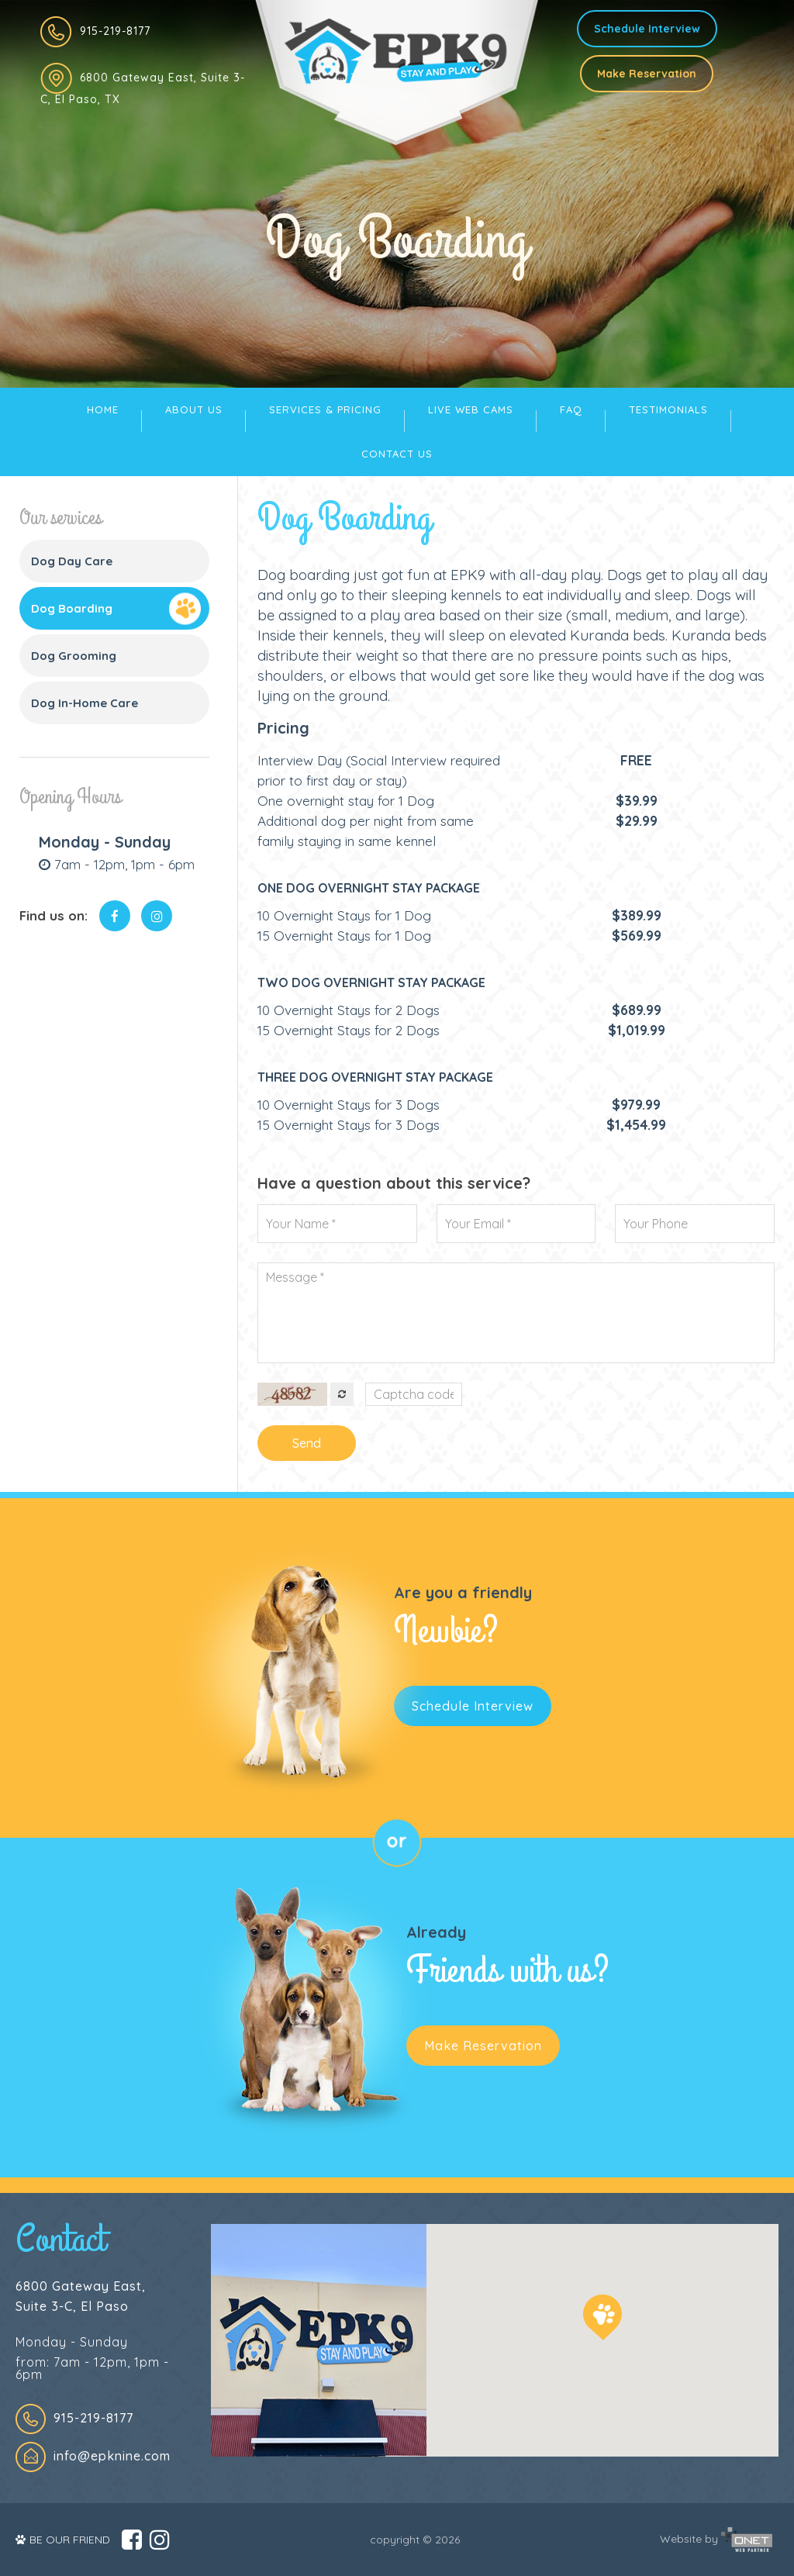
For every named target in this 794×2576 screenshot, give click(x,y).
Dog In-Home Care (84, 703)
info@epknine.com (112, 2456)
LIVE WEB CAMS (470, 409)
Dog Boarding (71, 608)
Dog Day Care (71, 561)
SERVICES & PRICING (325, 409)
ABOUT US (194, 409)
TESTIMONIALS (668, 409)
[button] (602, 2317)
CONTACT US (397, 453)
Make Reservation (646, 74)
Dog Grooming (73, 655)
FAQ (571, 409)
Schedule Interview (647, 29)
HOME (103, 409)
